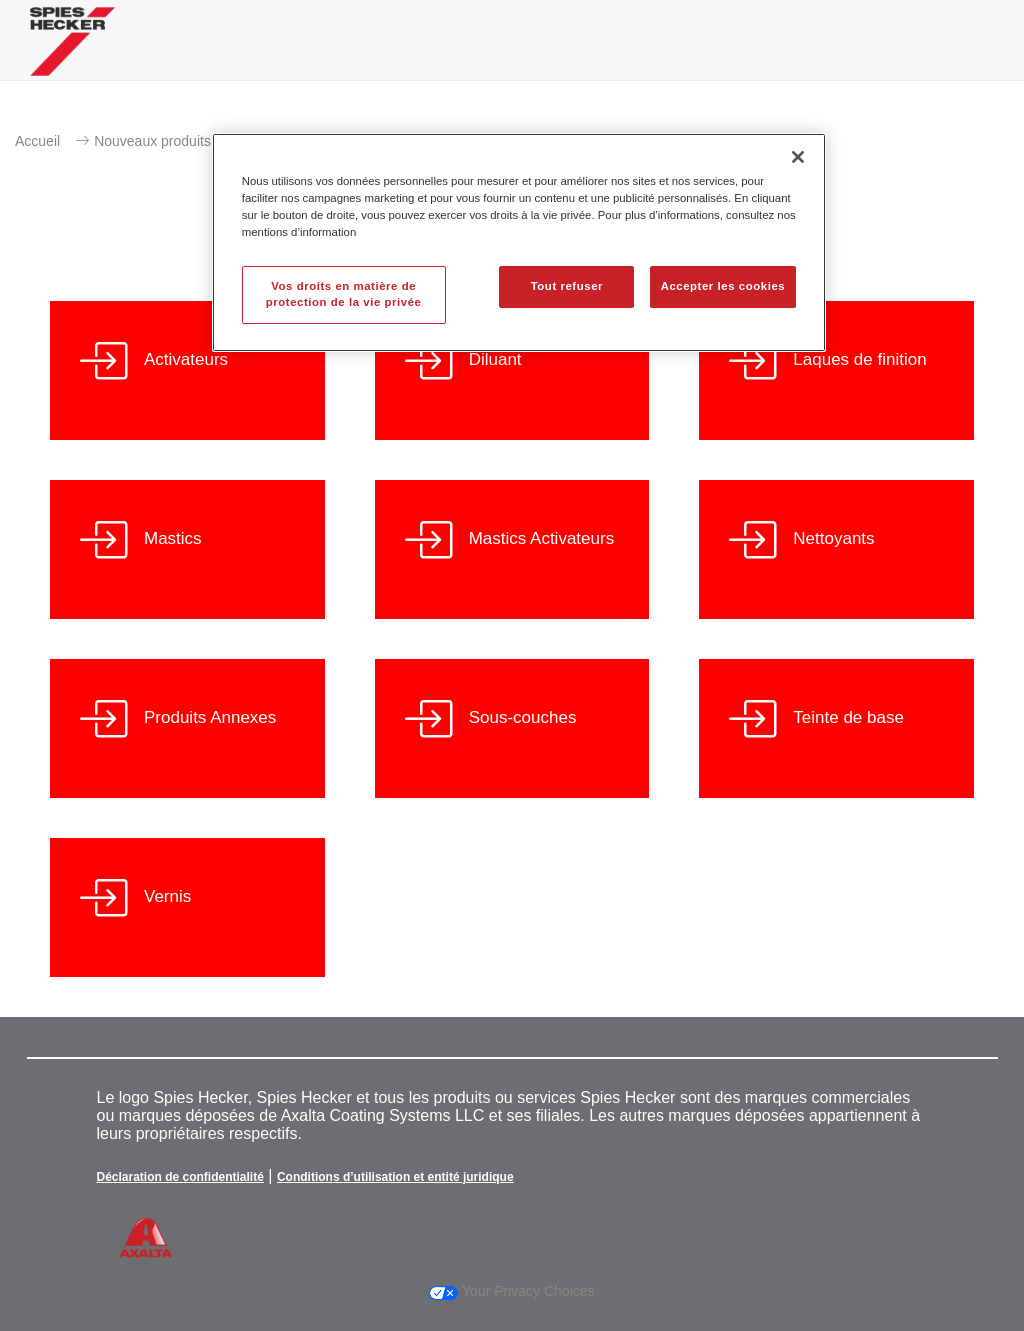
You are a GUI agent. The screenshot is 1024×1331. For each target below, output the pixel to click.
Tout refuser (567, 286)
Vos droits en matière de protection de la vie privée (344, 294)
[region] (519, 242)
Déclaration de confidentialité (180, 1177)
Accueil (37, 141)
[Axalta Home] (72, 56)
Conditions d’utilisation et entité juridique (395, 1177)
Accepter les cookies (723, 286)
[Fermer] (798, 157)
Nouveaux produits (152, 141)
